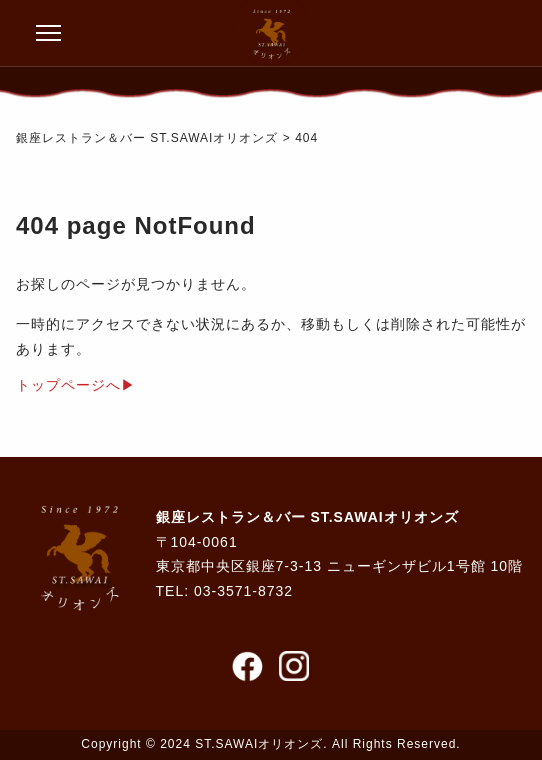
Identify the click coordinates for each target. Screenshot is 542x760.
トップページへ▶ (76, 385)
